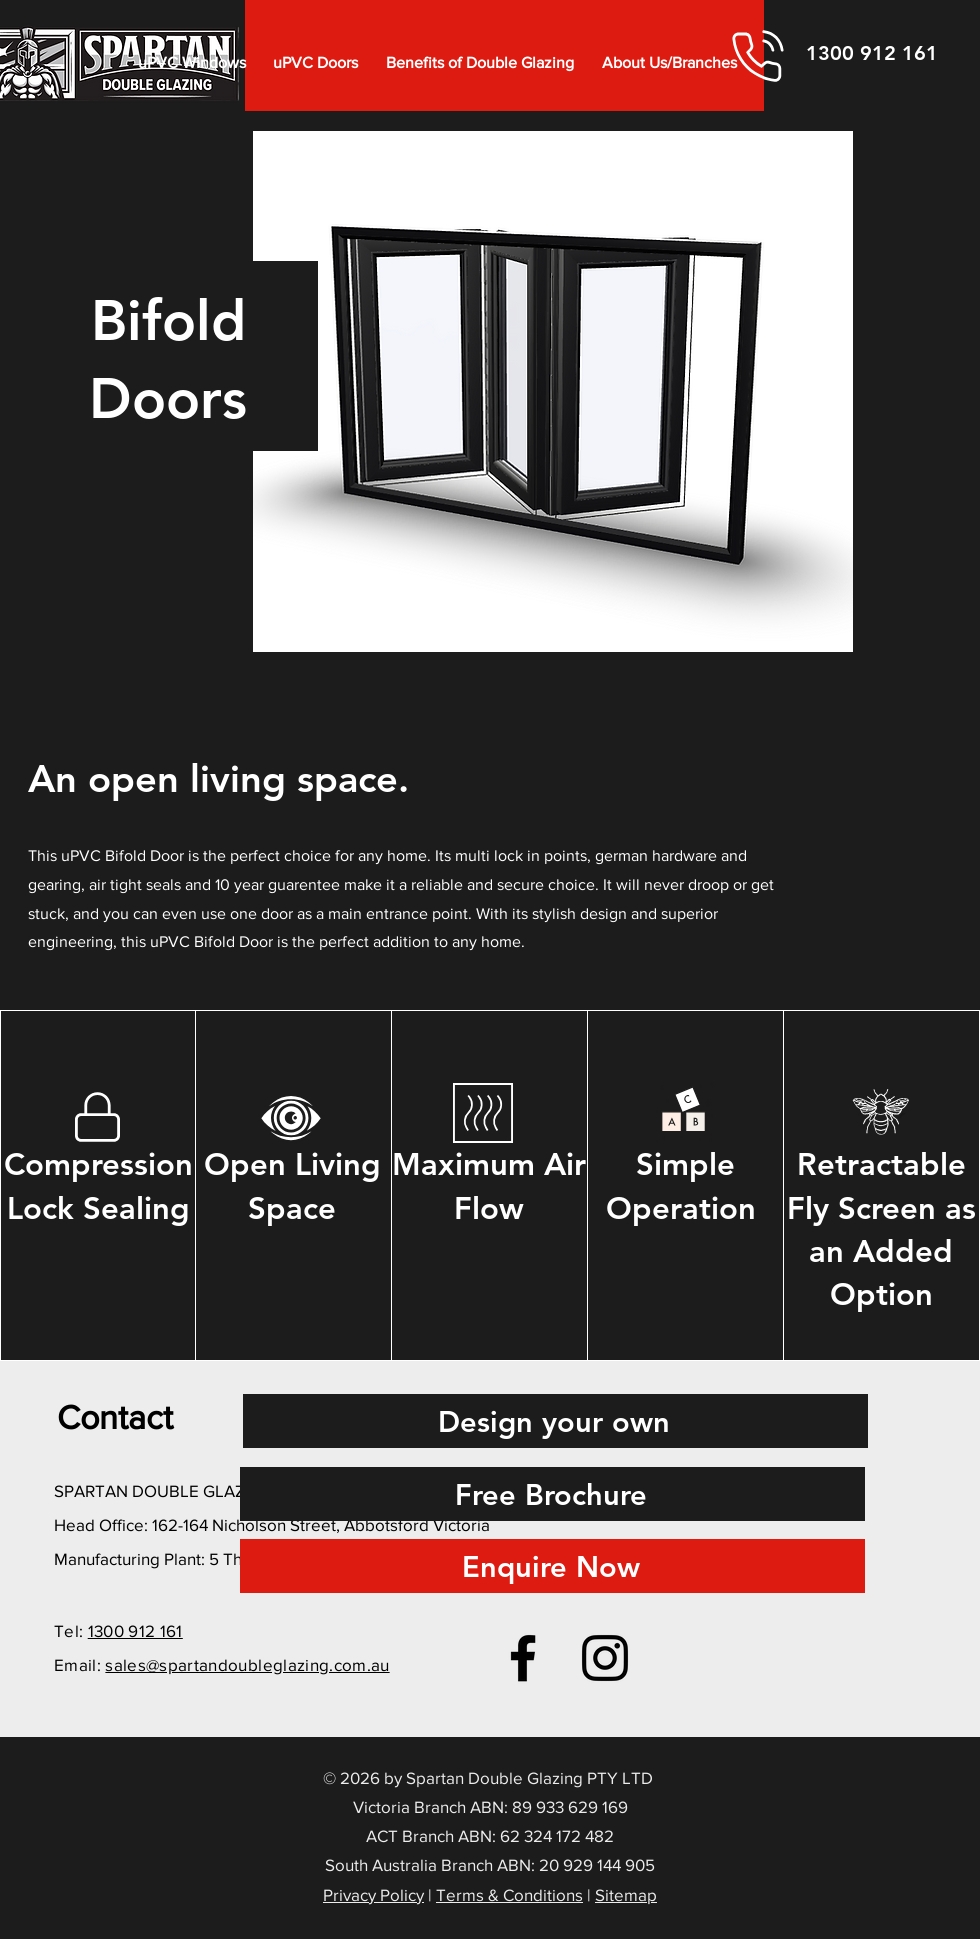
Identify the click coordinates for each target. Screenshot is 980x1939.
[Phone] (757, 55)
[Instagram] (605, 1658)
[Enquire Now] (552, 1566)
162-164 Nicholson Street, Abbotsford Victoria (321, 1524)
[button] (192, 62)
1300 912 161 (135, 1630)
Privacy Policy (373, 1894)
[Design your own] (555, 1421)
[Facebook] (523, 1658)
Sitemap (626, 1894)
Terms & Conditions (509, 1894)
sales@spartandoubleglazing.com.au (247, 1664)
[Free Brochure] (552, 1494)
